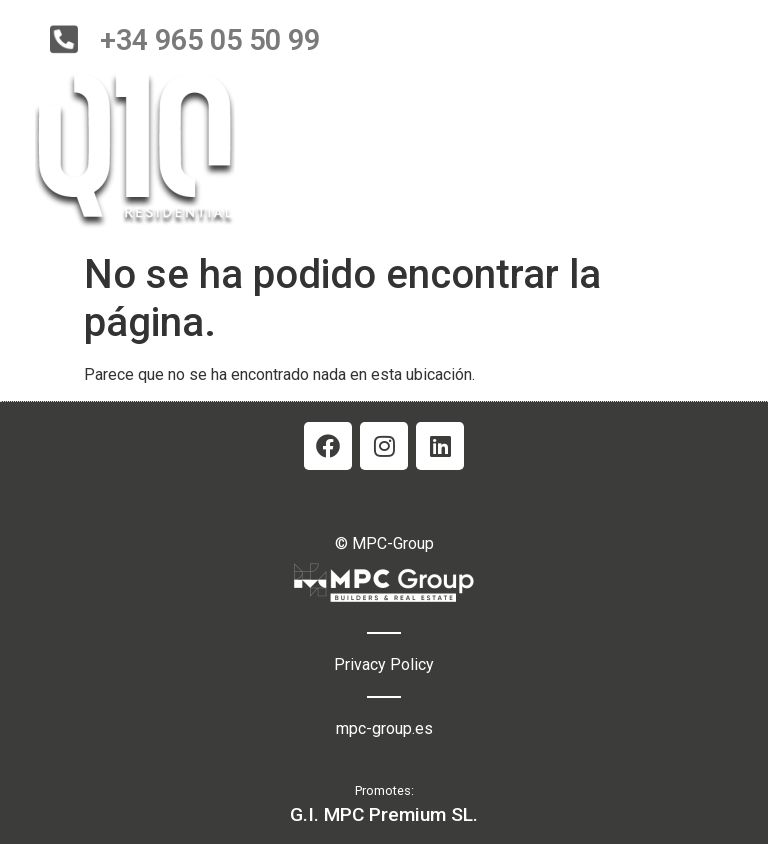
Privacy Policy (384, 664)
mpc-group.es (384, 728)
